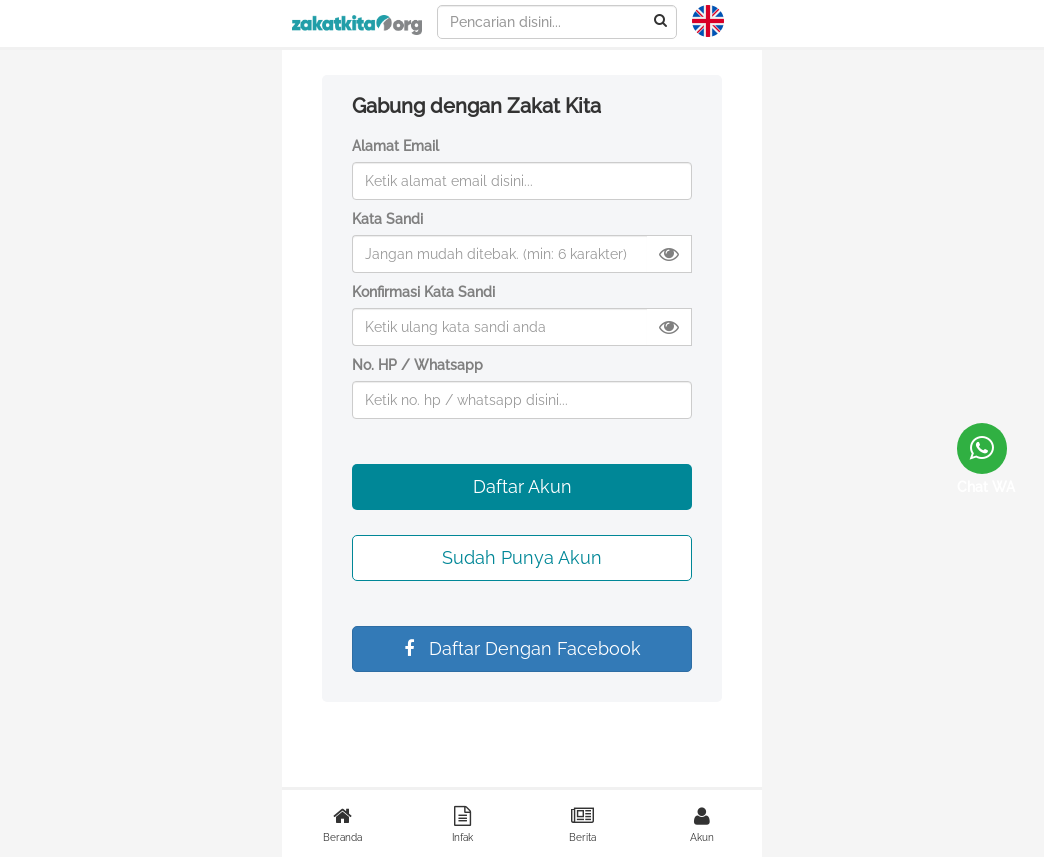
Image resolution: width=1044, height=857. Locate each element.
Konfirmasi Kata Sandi (423, 292)
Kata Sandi (387, 219)
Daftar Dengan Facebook (522, 648)
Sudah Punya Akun (522, 557)
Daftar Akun (522, 486)
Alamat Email (395, 146)
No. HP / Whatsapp (417, 365)
